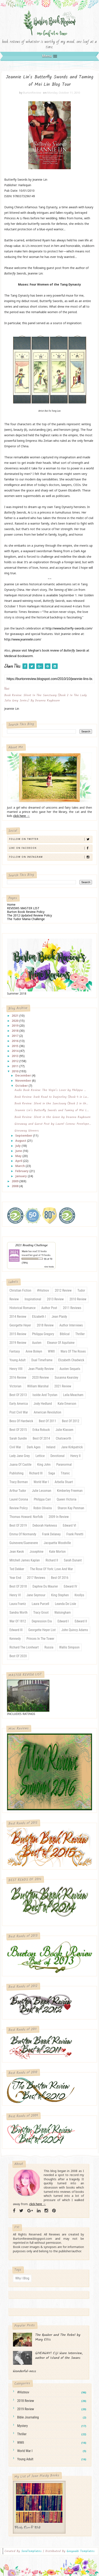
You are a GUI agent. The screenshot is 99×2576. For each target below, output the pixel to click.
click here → (21, 816)
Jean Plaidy (59, 1317)
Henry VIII (15, 1369)
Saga (51, 1473)
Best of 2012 (70, 1421)
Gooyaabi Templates (81, 2551)
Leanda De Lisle (65, 1604)
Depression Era (42, 1621)
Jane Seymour (35, 1595)
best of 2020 (18, 1656)
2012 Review (63, 1291)
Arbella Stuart (63, 1482)
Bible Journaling (28, 2418)
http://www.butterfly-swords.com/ (69, 628)
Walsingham (62, 1613)
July (18, 1146)
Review (14, 1299)
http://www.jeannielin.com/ (22, 640)
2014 (15, 1051)
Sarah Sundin (18, 1439)
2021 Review (62, 1386)
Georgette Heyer (20, 1325)
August (21, 1141)
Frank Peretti (74, 1534)
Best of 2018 (18, 1587)
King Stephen (60, 1595)
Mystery (22, 2426)
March (20, 1166)
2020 (15, 1021)
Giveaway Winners (26, 1131)
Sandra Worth (18, 1613)
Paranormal (64, 1465)
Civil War (15, 1447)
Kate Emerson (67, 1404)
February (22, 1171)
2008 (15, 1186)
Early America (18, 1404)
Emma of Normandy (22, 1534)
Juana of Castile (20, 1465)
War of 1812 (17, 1621)
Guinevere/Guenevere (23, 1543)
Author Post (49, 1308)
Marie (25, 1251)
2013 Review (55, 1299)
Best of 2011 (47, 1421)
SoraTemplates (31, 2551)
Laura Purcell (40, 1604)
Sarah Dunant (73, 1560)
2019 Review (17, 1343)
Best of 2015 (18, 1430)
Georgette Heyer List (42, 1630)
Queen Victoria (66, 1500)
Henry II (75, 1456)
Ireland (50, 1447)
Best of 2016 (59, 1578)
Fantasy (14, 1352)
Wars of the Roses (73, 1352)
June (19, 1151)
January (21, 1176)
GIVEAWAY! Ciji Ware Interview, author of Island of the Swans (59, 2356)
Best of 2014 (41, 1439)
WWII (51, 1352)
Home (11, 905)
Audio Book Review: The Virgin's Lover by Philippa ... (50, 1090)
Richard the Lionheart (24, 1648)
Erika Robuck (41, 1430)
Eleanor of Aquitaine (60, 1343)
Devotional (57, 1456)
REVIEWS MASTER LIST (23, 908)
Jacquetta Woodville (57, 1543)
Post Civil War (18, 1412)
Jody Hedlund (42, 1404)
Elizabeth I (39, 1317)
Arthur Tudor (17, 1491)
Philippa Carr (42, 1500)
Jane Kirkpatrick (72, 1447)
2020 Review (40, 1378)
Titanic (65, 1473)
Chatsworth (63, 1439)
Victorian (15, 1386)
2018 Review (45, 1325)
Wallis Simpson (69, 1648)
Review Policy (18, 1508)
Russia (49, 1648)
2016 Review (17, 1378)
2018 (15, 1031)
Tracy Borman (18, 1482)
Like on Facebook (50, 848)
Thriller (80, 1334)
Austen (36, 1343)
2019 (15, 1026)
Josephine (36, 1552)
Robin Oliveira (42, 1508)
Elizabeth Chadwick (71, 1360)
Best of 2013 (18, 1395)
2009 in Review (59, 1517)
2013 (15, 1056)
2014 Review (17, 1317)
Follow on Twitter (50, 839)
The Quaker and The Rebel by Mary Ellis (57, 2337)
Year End (15, 1578)
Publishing (16, 1473)
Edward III (15, 1630)
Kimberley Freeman (70, 1491)
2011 (15, 1066)
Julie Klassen (64, 1430)
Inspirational (33, 1299)
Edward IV (70, 1587)
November (23, 1081)
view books (49, 1267)
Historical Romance (22, 1308)
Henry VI (15, 1595)
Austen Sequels (70, 1369)
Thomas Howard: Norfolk (26, 1517)
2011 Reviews (72, 1308)
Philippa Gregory (43, 1334)
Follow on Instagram (50, 857)
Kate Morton (57, 1552)
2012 (15, 1061)
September (24, 1136)
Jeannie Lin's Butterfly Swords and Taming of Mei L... (51, 1110)
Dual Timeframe (42, 1360)
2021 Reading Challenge (31, 1245)
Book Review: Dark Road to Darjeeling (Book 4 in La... (51, 1097)
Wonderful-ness (24, 2371)
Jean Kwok (16, 1552)
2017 (15, 1036)
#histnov (43, 1291)
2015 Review (17, 1334)
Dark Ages (33, 1447)
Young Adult (17, 1360)
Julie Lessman (41, 1491)
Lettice (40, 1456)
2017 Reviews (36, 1578)
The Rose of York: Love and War (51, 1569)
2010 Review (78, 1299)
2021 (15, 1016)
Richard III (36, 1473)
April (19, 1161)
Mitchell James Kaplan (24, 1560)
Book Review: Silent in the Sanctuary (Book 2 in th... (51, 1104)
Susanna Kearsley (66, 1378)
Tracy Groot (41, 1613)
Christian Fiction (20, 1291)
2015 (15, 1046)
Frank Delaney (51, 1534)
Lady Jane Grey (19, 1456)
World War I (41, 1482)
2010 (15, 1071)
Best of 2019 (18, 1526)
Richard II (52, 1560)
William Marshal (38, 1386)
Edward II (81, 1621)
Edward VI (69, 1526)
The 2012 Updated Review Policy (29, 916)
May (18, 1156)
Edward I (63, 1621)
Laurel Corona (18, 1500)
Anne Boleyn (34, 1352)
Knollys (79, 1595)
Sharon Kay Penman (70, 1508)
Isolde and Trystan (44, 1395)
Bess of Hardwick (21, 1421)
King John (44, 1465)
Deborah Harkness (44, 1526)
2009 (15, 1181)
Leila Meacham (73, 1395)
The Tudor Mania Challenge (26, 919)
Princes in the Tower (40, 1639)
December (23, 1076)
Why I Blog (22, 2278)
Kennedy (15, 1639)
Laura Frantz (17, 1604)
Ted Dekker (16, 1569)
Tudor (81, 1291)
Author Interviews (71, 1325)
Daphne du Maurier (45, 1587)
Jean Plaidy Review (41, 1369)
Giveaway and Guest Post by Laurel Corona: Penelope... (52, 1124)
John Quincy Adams (74, 1630)
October (22, 1086)
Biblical (65, 1334)
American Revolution (47, 1412)
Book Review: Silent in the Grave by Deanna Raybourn (52, 1117)
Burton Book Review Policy (26, 912)
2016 (15, 1041)
